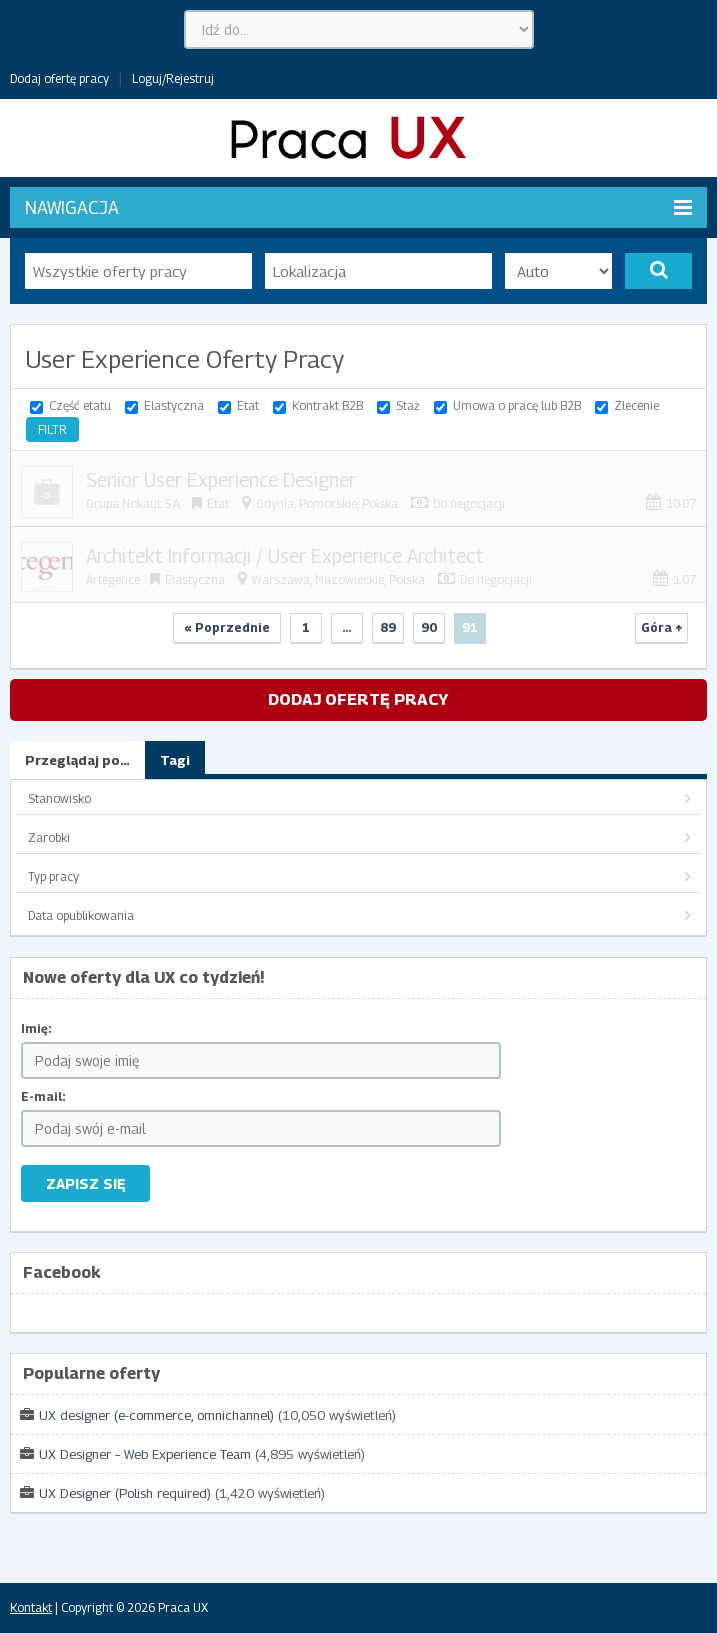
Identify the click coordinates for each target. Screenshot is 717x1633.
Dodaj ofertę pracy (59, 78)
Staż (408, 405)
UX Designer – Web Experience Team (145, 1454)
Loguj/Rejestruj (173, 78)
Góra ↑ (661, 627)
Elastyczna (174, 405)
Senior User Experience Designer (221, 480)
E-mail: (43, 1096)
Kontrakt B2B (327, 405)
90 (429, 627)
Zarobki (49, 837)
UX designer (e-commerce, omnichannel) (156, 1415)
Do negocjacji (469, 503)
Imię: (36, 1028)
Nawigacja (358, 207)
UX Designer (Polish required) (125, 1493)
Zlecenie (636, 405)
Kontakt (31, 1607)
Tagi (175, 760)
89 (388, 627)
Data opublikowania (81, 915)
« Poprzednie (227, 627)
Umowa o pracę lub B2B (517, 405)
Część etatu (80, 405)
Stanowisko (59, 798)
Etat (248, 405)
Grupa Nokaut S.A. (134, 503)
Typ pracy (53, 876)
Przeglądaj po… (77, 760)
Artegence (113, 579)
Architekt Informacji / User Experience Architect (285, 556)
